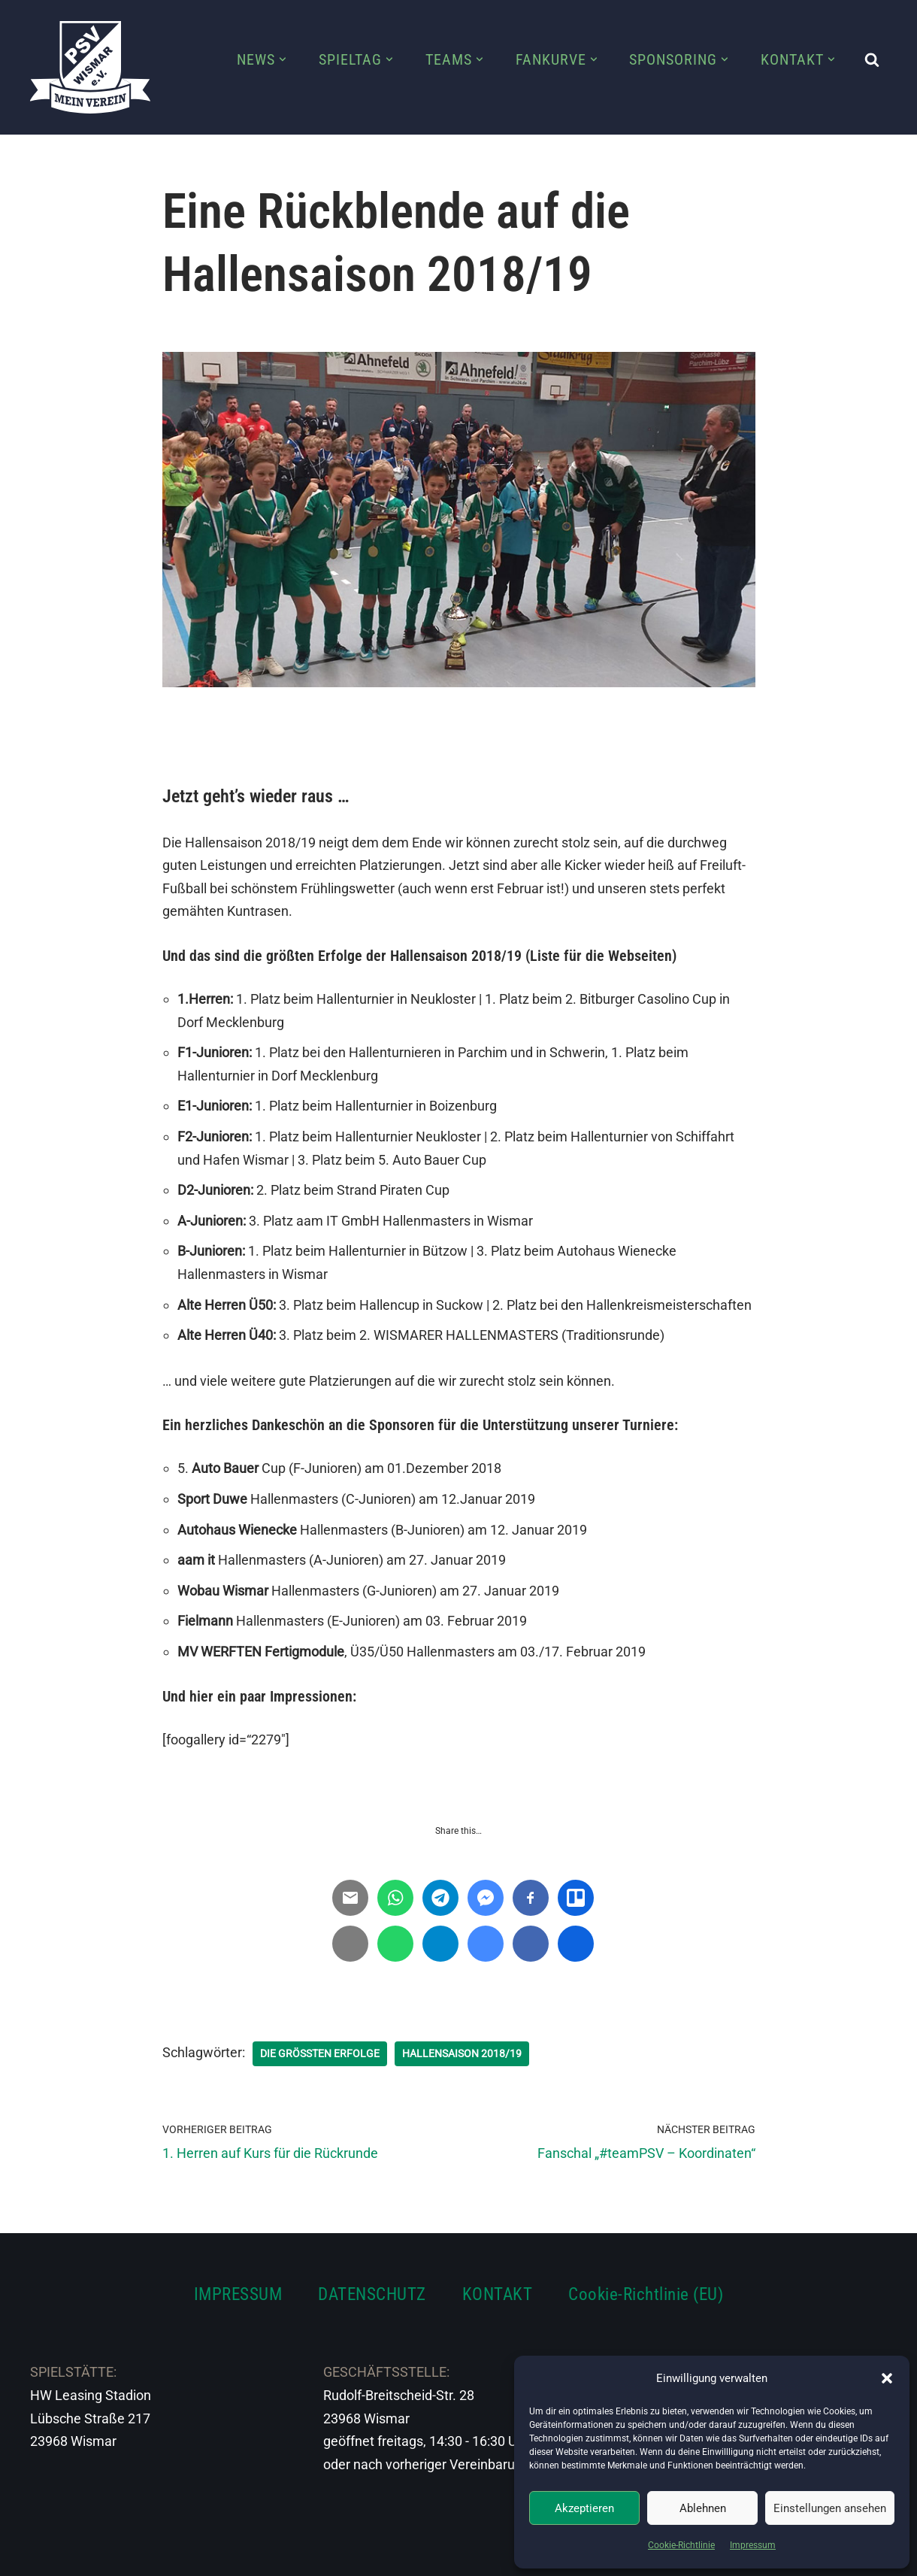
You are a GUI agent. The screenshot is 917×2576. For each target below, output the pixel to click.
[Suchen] (871, 59)
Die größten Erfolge (320, 2053)
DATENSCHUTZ (372, 2294)
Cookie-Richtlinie (681, 2545)
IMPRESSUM (238, 2294)
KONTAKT (497, 2294)
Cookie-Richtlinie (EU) (645, 2294)
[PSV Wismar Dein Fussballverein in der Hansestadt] (90, 67)
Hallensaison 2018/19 (462, 2053)
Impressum (753, 2545)
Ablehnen (702, 2508)
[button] (886, 2378)
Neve (46, 2554)
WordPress (197, 2554)
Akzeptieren (584, 2508)
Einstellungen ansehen (829, 2508)
